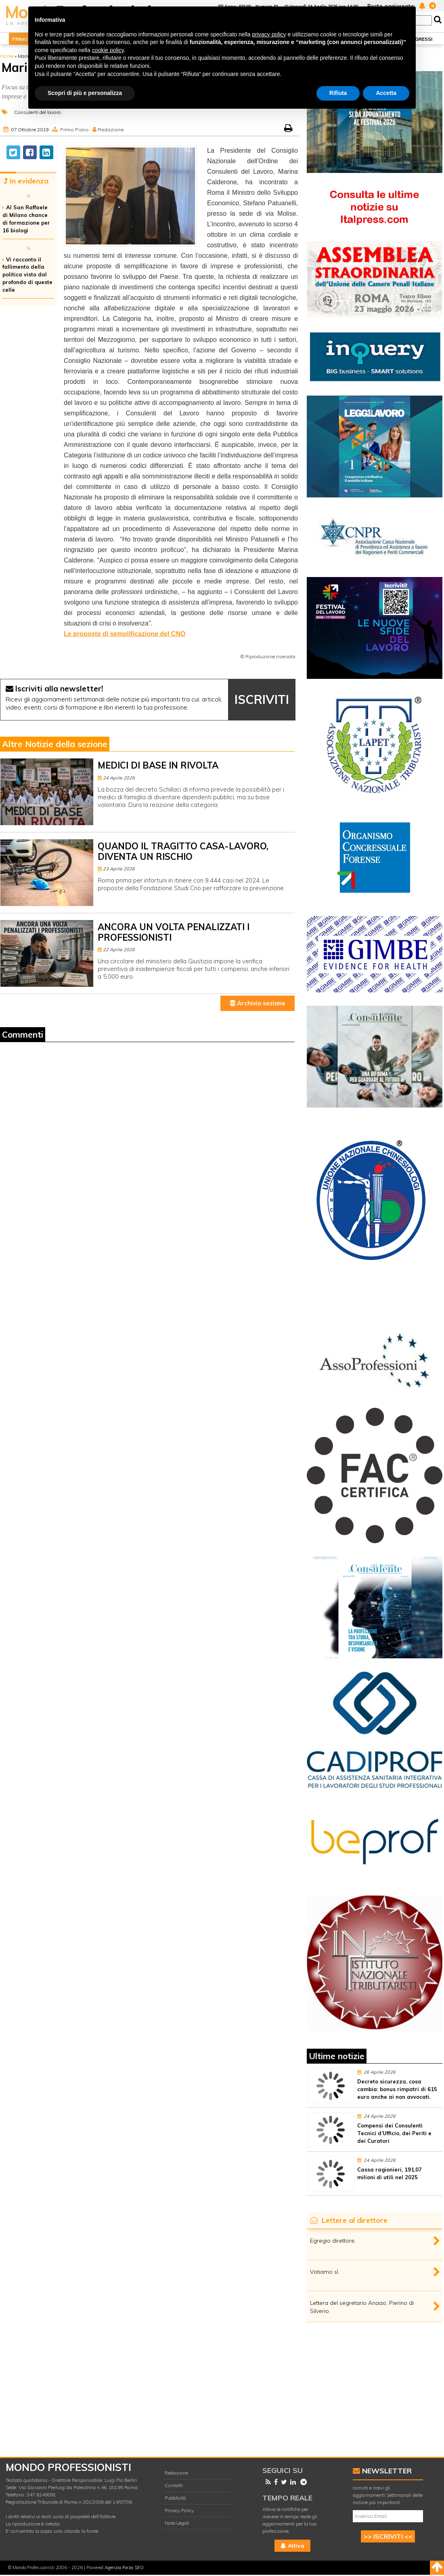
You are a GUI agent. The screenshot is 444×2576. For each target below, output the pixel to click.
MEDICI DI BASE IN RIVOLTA (158, 765)
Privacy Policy (179, 2510)
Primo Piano (74, 129)
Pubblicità (175, 2498)
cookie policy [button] (108, 50)
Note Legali (177, 2523)
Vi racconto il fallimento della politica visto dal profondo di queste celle (27, 274)
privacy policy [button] (269, 34)
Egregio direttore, (333, 2240)
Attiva (292, 2545)
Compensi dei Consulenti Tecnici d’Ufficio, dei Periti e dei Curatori (394, 2133)
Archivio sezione (257, 1003)
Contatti (174, 2485)
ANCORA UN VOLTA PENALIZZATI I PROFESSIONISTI (173, 932)
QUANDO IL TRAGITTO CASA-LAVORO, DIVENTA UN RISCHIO (183, 851)
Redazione (111, 129)
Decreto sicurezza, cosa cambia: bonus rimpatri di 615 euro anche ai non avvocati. (397, 2089)
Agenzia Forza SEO (124, 2567)
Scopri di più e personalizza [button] (85, 93)
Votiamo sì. (324, 2271)
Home (6, 56)
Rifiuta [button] (338, 93)
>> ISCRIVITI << (388, 2536)
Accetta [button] (386, 93)
